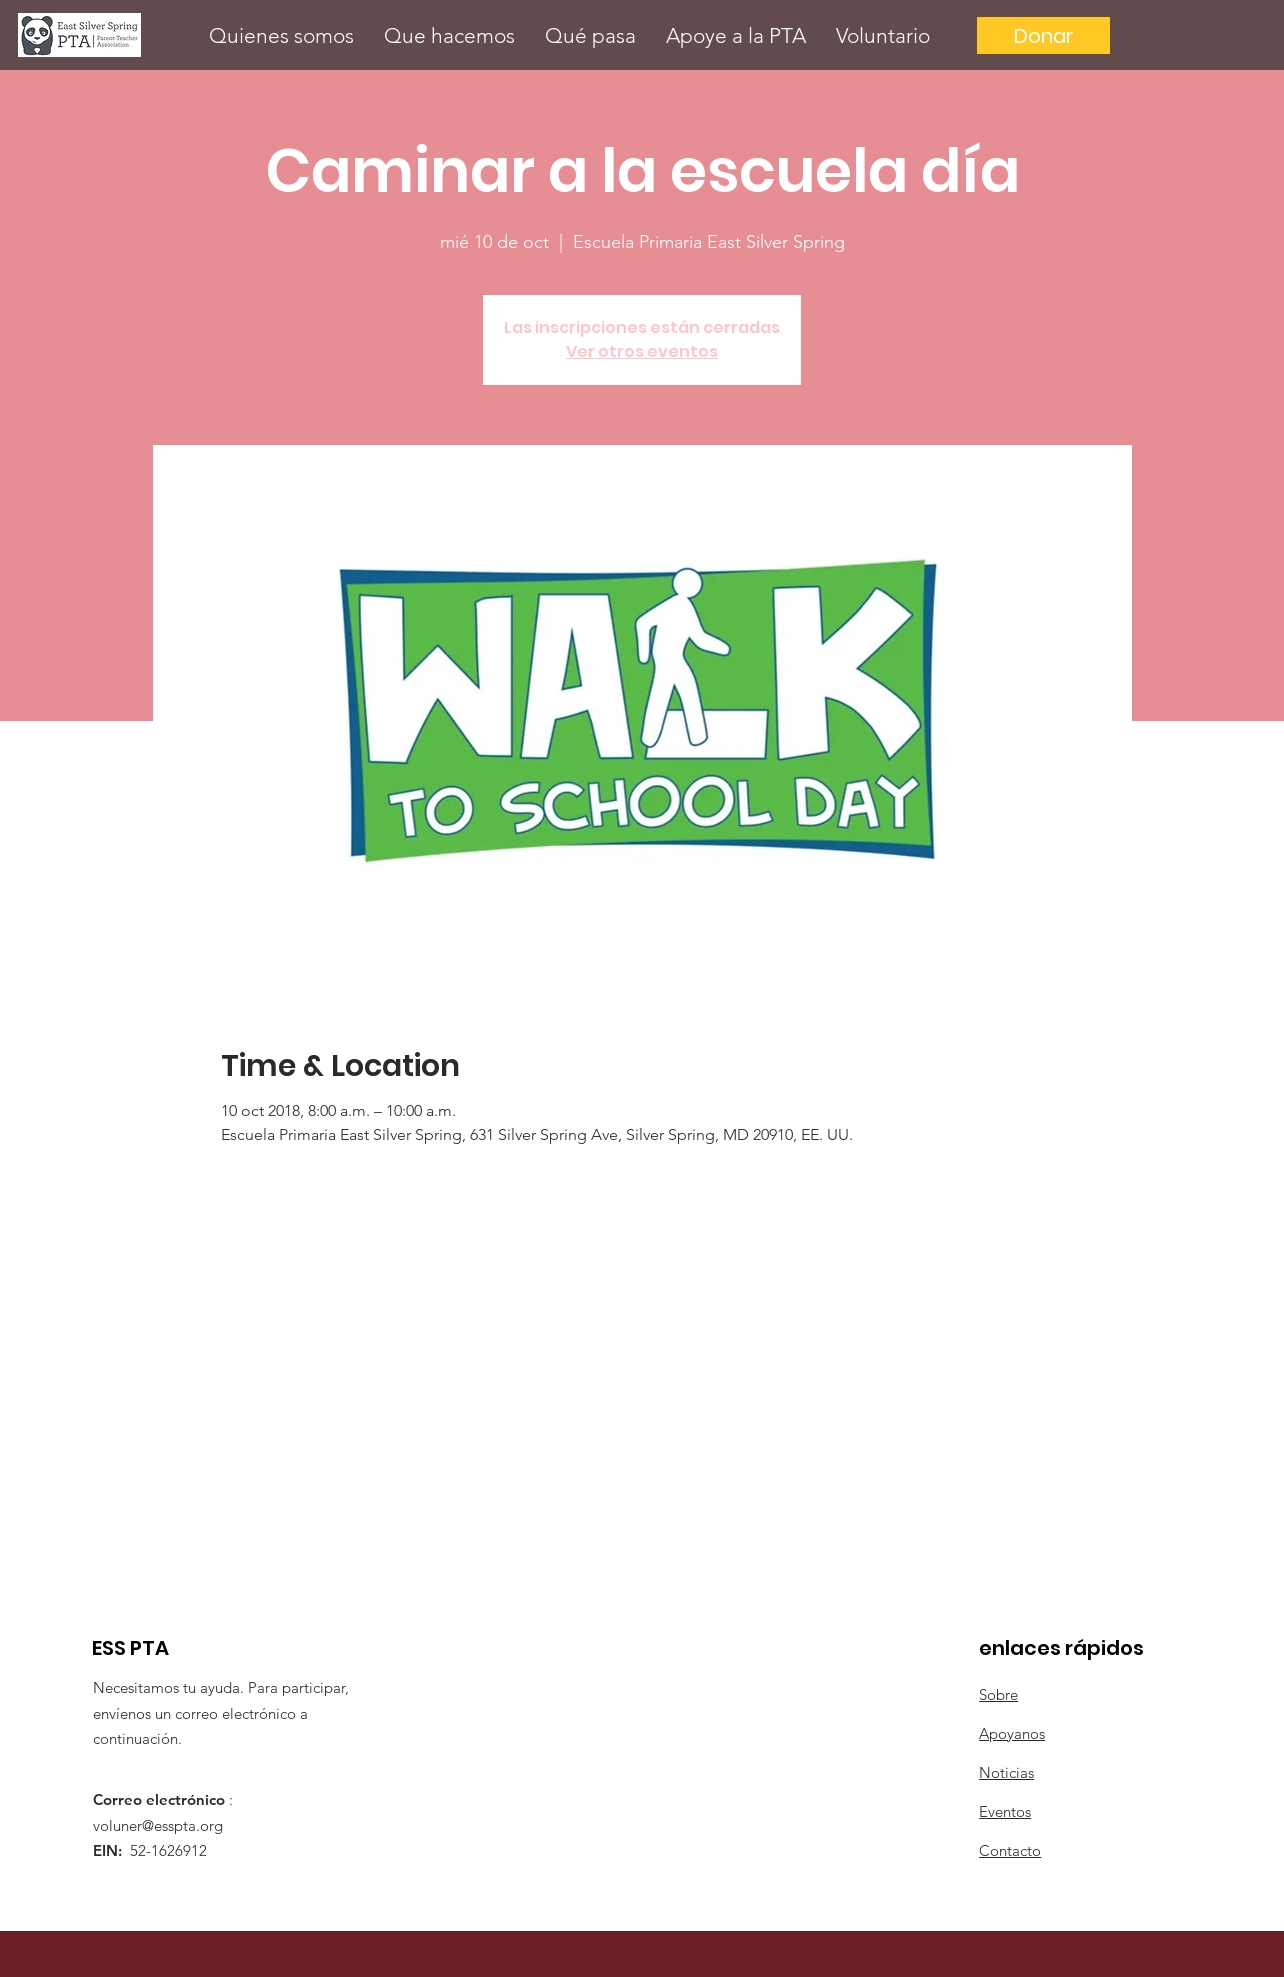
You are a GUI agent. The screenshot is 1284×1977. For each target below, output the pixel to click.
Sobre (998, 1694)
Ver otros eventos (642, 351)
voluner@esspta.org (158, 1825)
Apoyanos (1012, 1733)
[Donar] (1043, 35)
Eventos (1005, 1811)
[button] (281, 35)
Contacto (1010, 1850)
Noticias (1006, 1772)
